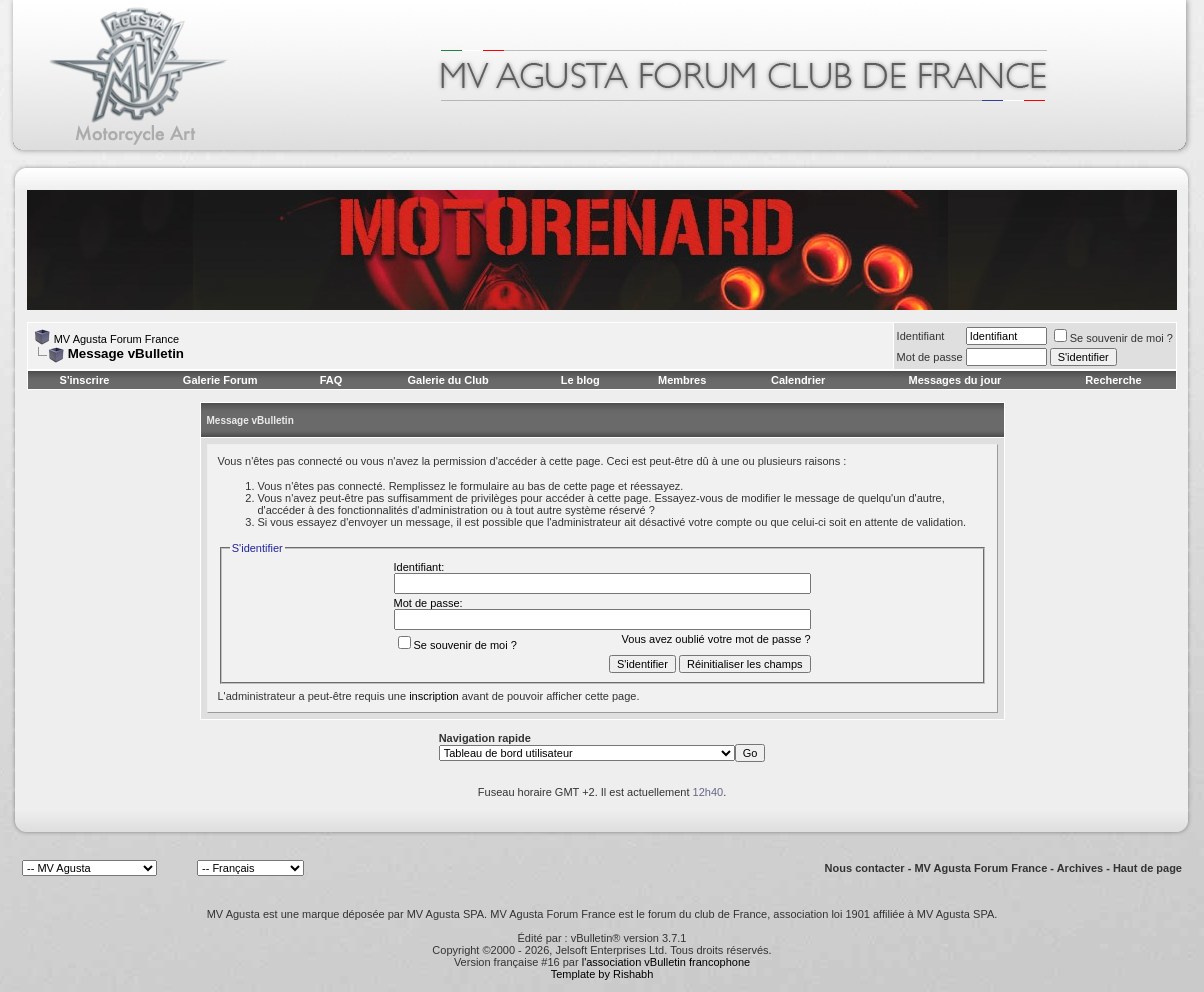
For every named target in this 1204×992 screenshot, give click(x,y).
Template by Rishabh (602, 974)
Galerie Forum (220, 380)
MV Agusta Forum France (116, 339)
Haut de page (1147, 868)
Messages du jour (954, 380)
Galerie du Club (447, 380)
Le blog (580, 380)
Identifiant (921, 336)
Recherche (1113, 380)
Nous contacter (865, 868)
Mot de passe (930, 357)
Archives (1080, 868)
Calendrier (798, 380)
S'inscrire (85, 380)
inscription (434, 696)
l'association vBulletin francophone (666, 962)
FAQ (331, 380)
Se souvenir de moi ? (1113, 338)
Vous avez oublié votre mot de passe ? (716, 639)
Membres (682, 380)
